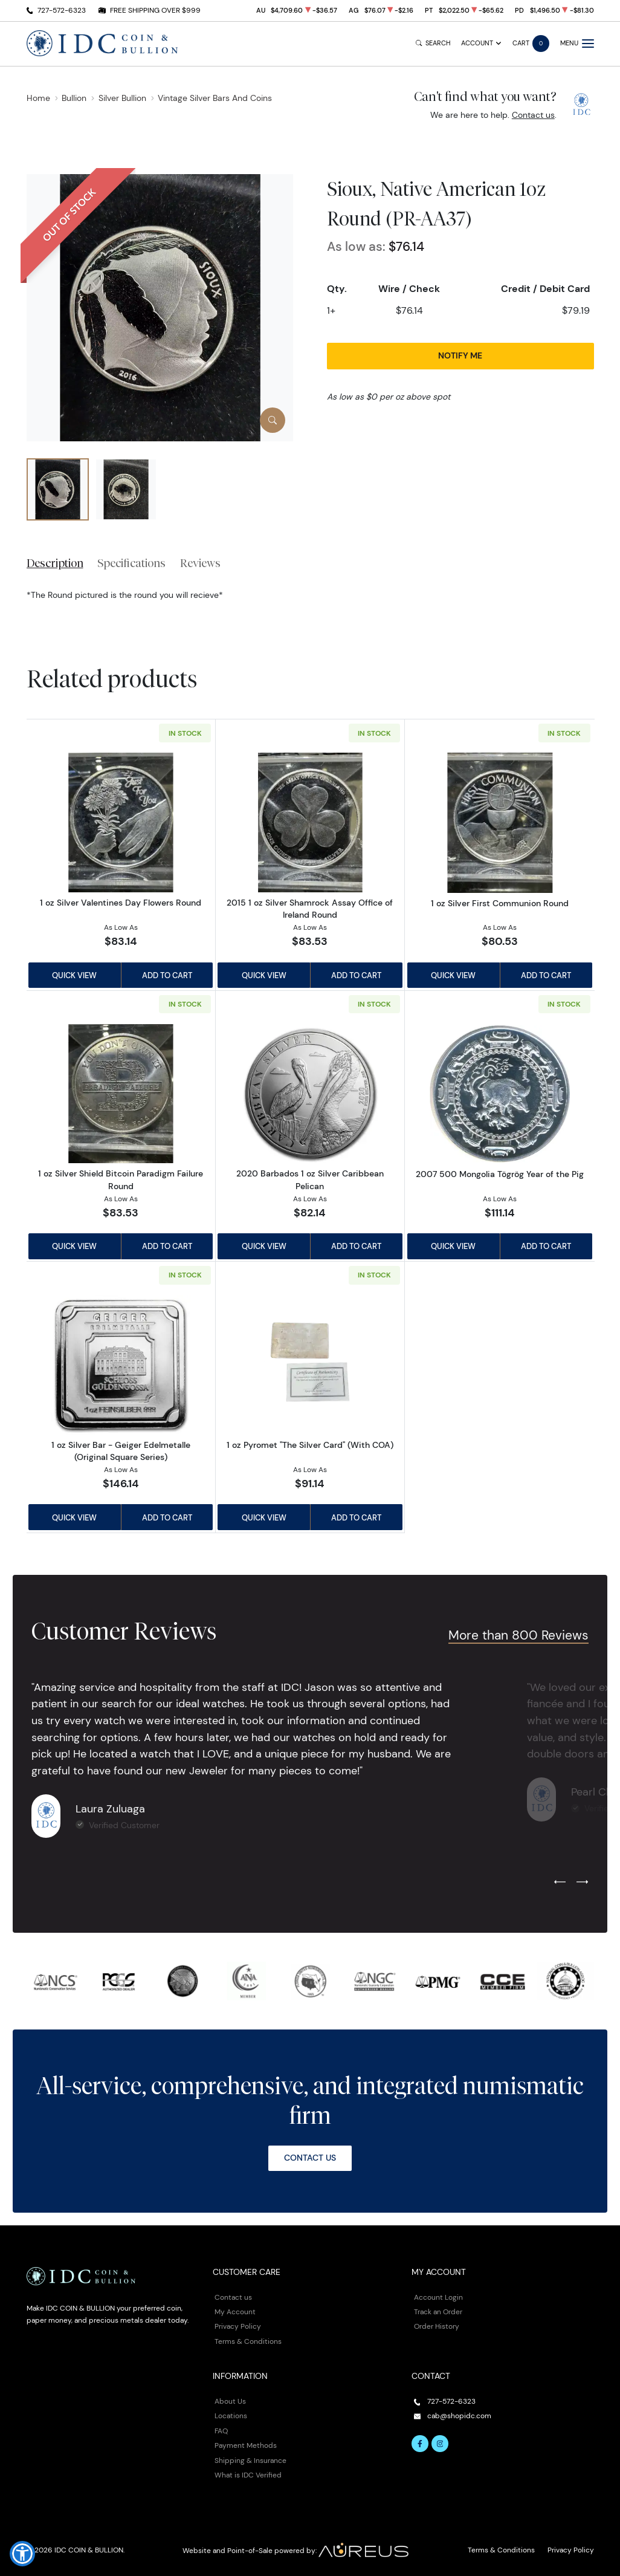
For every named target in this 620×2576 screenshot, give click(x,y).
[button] (22, 2553)
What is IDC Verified (248, 2474)
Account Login (438, 2297)
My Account (235, 2311)
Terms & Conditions (248, 2341)
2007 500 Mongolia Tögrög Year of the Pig (500, 1174)
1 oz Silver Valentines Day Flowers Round (120, 902)
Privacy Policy (238, 2326)
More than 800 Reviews (518, 1635)
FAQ (221, 2430)
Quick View (74, 975)
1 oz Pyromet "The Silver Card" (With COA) (310, 1444)
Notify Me (460, 355)
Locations (231, 2415)
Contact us (533, 114)
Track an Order (438, 2311)
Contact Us (310, 2157)
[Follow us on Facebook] (420, 2443)
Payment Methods (246, 2445)
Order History (436, 2326)
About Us (230, 2401)
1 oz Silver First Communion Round (500, 903)
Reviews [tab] (200, 562)
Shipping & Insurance (250, 2460)
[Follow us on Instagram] (439, 2443)
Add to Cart (167, 975)
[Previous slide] (560, 1882)
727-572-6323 (61, 10)
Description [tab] (55, 562)
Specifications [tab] (131, 562)
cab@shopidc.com (459, 2415)
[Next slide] (582, 1882)
